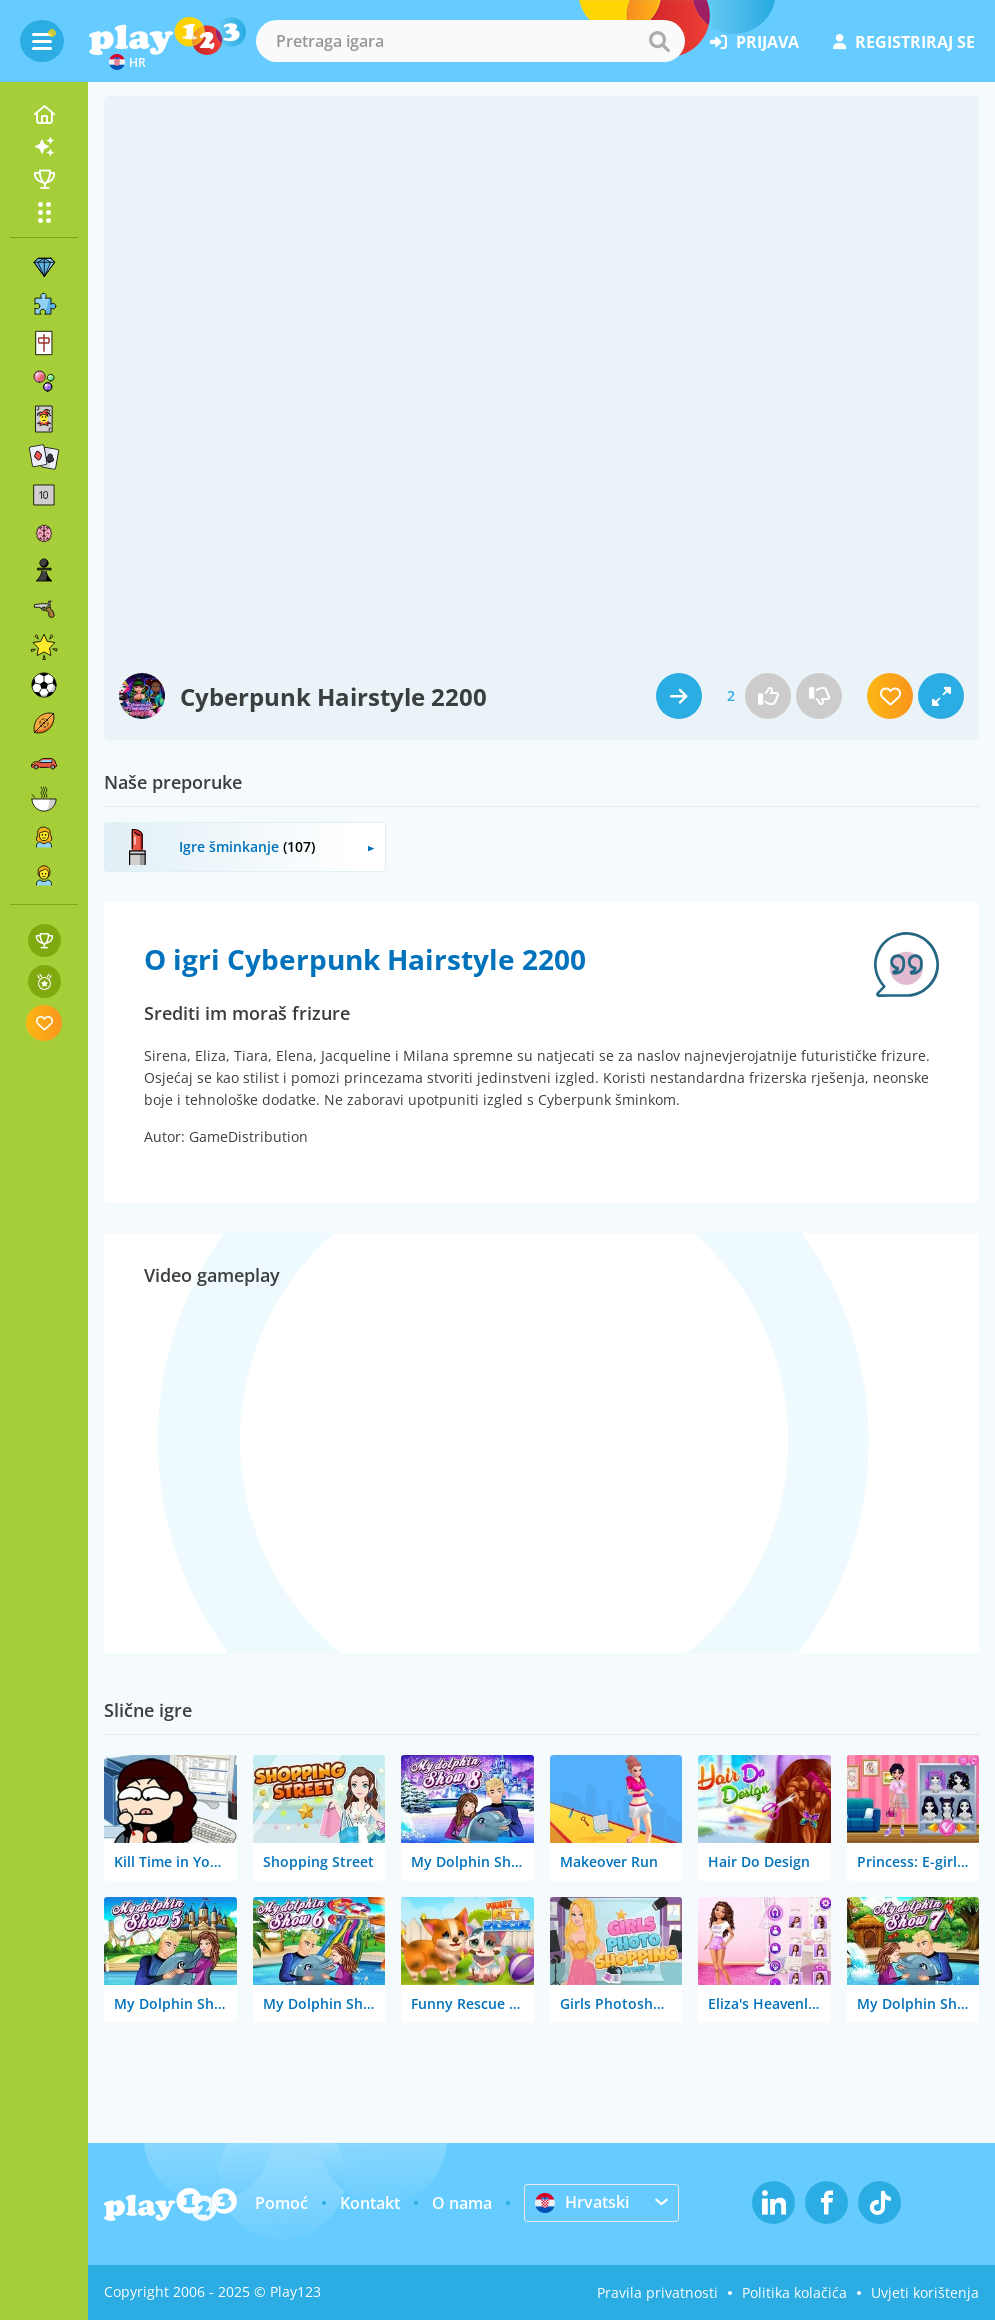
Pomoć (281, 2203)
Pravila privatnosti (657, 2292)
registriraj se (904, 42)
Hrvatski (582, 2202)
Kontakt (370, 2203)
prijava (754, 42)
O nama (462, 2203)
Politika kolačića (794, 2292)
